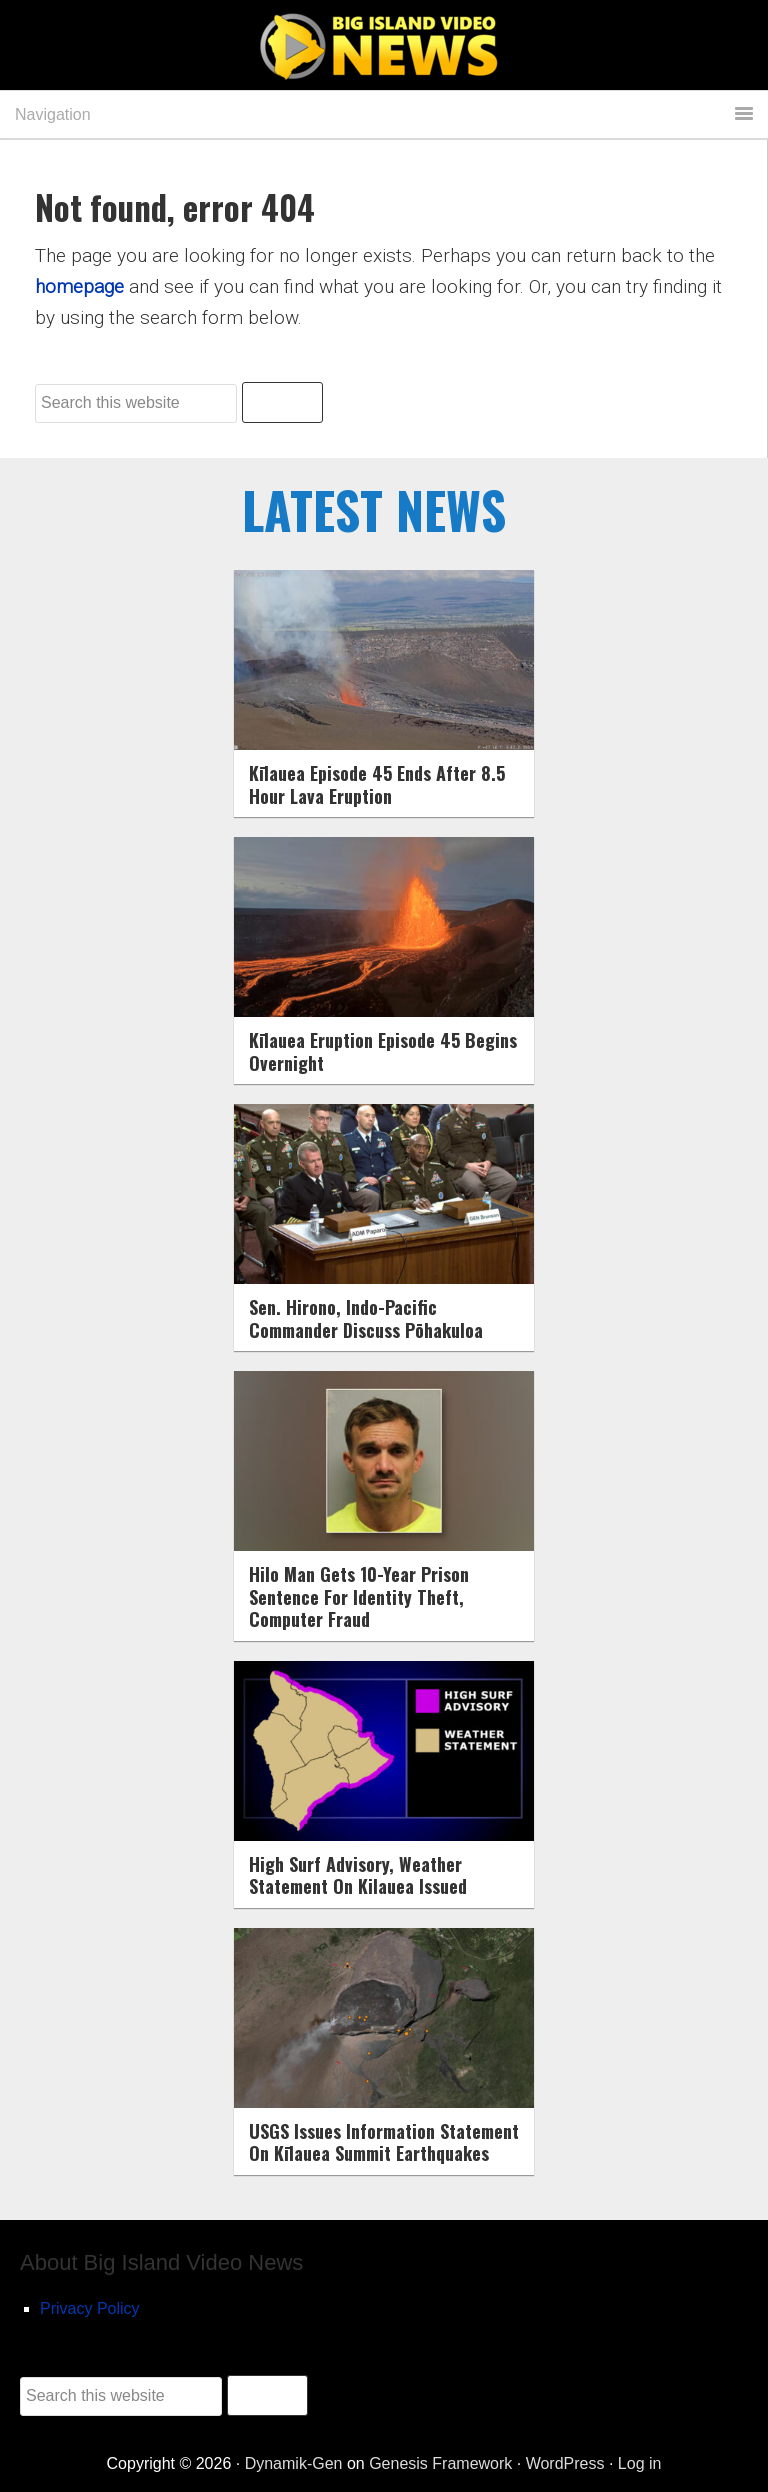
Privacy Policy (90, 2308)
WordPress (565, 2463)
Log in (640, 2463)
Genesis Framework (440, 2463)
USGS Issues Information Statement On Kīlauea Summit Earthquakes (384, 2142)
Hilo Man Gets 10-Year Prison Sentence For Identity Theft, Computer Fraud (359, 1596)
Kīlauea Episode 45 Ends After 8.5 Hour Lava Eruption (377, 784)
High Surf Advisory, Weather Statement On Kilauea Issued (358, 1875)
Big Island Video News (384, 47)
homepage (79, 286)
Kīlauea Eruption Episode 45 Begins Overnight (383, 1051)
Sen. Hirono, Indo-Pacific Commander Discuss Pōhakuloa (366, 1318)
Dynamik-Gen (294, 2463)
